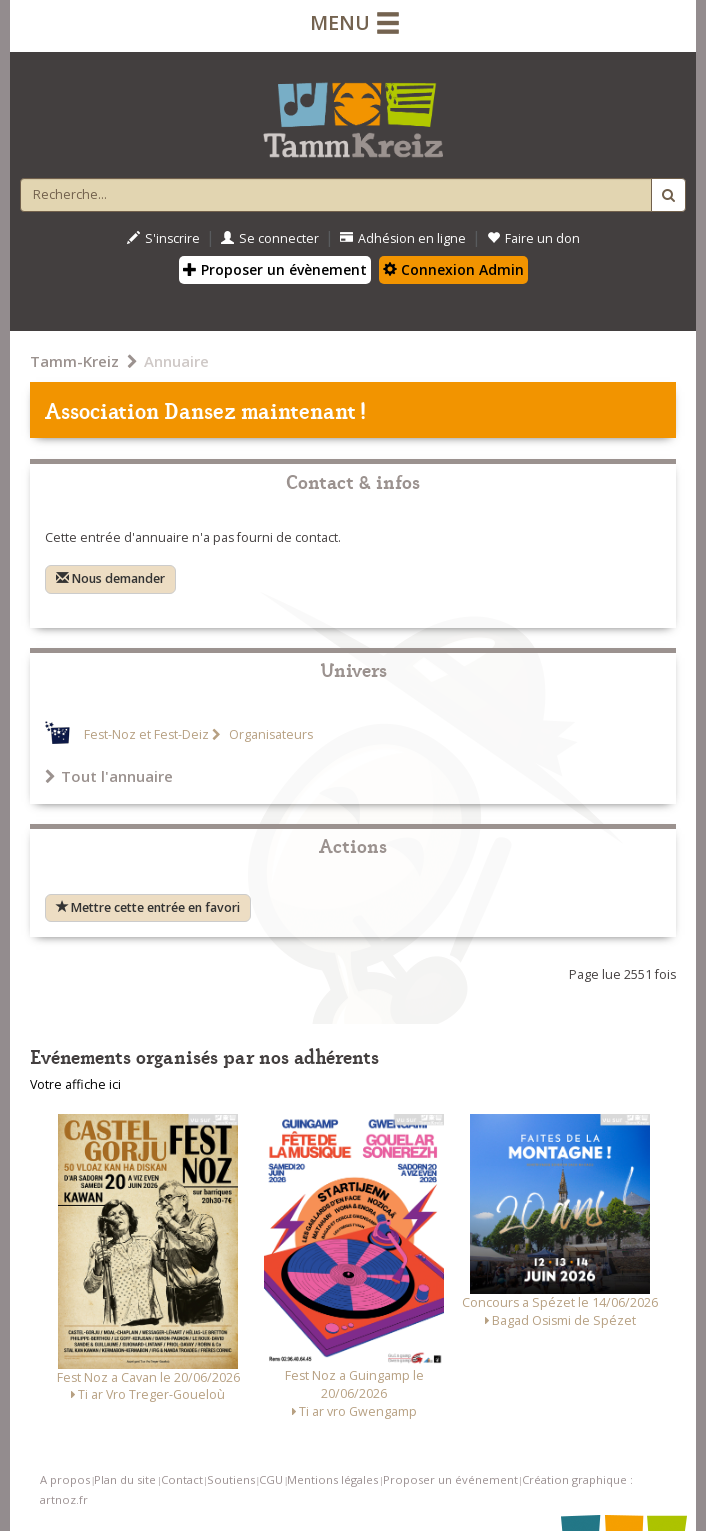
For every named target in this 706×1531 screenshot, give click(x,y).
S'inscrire (163, 238)
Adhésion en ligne (403, 238)
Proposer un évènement (275, 269)
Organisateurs (269, 734)
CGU (271, 1479)
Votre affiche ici (75, 1084)
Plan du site (125, 1479)
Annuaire (176, 361)
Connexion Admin (453, 269)
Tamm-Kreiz (74, 361)
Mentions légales (332, 1479)
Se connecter (270, 238)
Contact (182, 1479)
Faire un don (533, 238)
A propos (65, 1479)
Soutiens (231, 1479)
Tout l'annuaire (109, 776)
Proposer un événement (450, 1479)
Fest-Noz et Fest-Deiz (146, 734)
